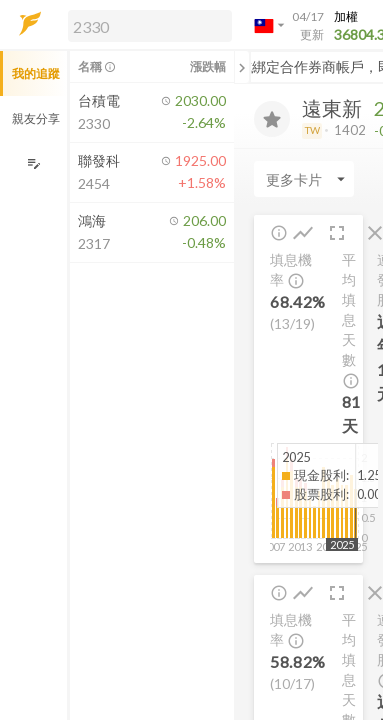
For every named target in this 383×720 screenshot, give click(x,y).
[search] (150, 26)
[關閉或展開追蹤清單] (242, 67)
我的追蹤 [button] (36, 73)
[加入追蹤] (272, 119)
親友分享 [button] (36, 118)
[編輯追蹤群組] (33, 163)
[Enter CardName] (304, 179)
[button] (146, 25)
